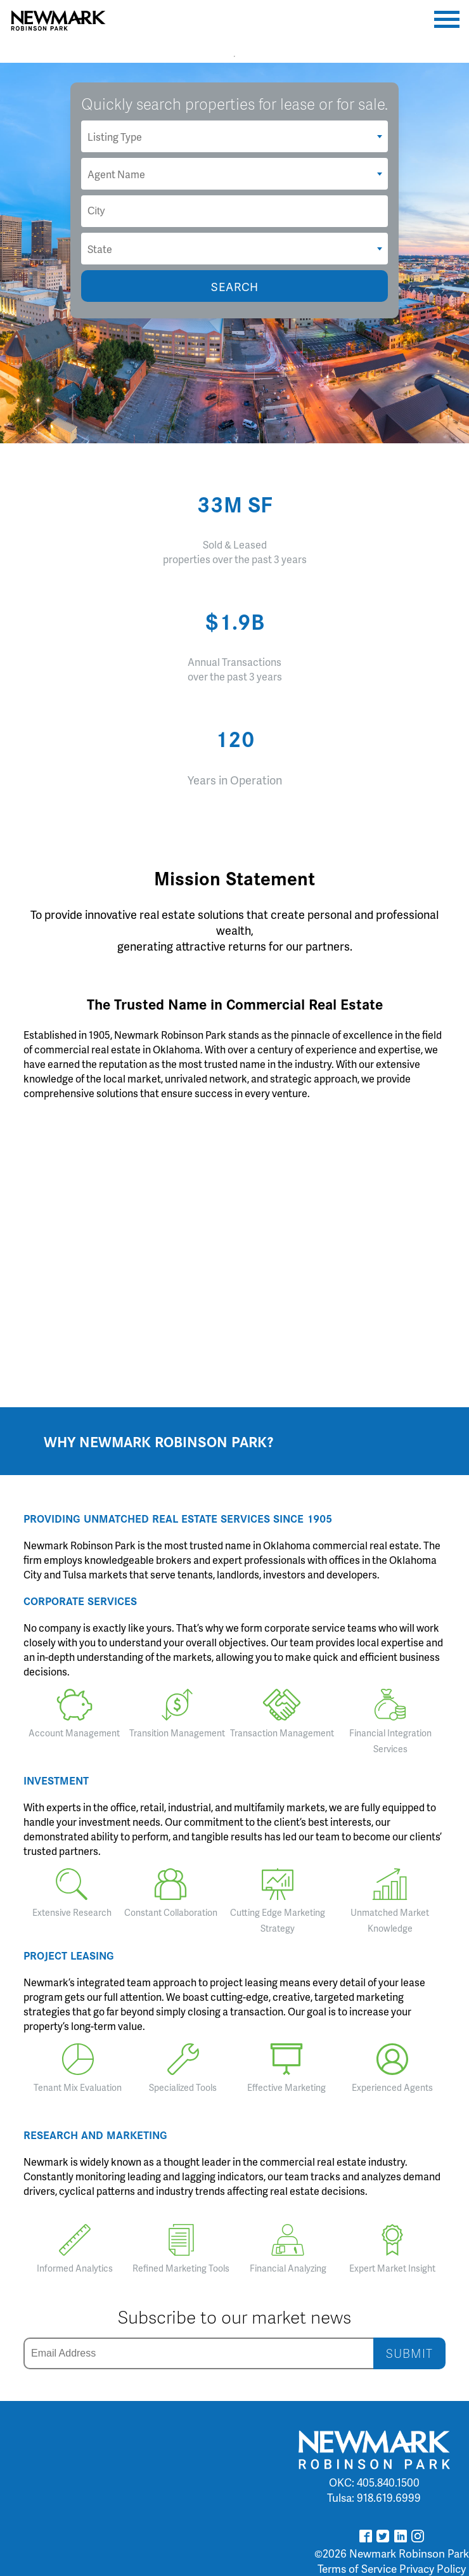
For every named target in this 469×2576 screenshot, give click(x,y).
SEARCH (235, 286)
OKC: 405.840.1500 (374, 2482)
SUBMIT (409, 2353)
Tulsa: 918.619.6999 (374, 2497)
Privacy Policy (432, 2568)
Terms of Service (357, 2568)
